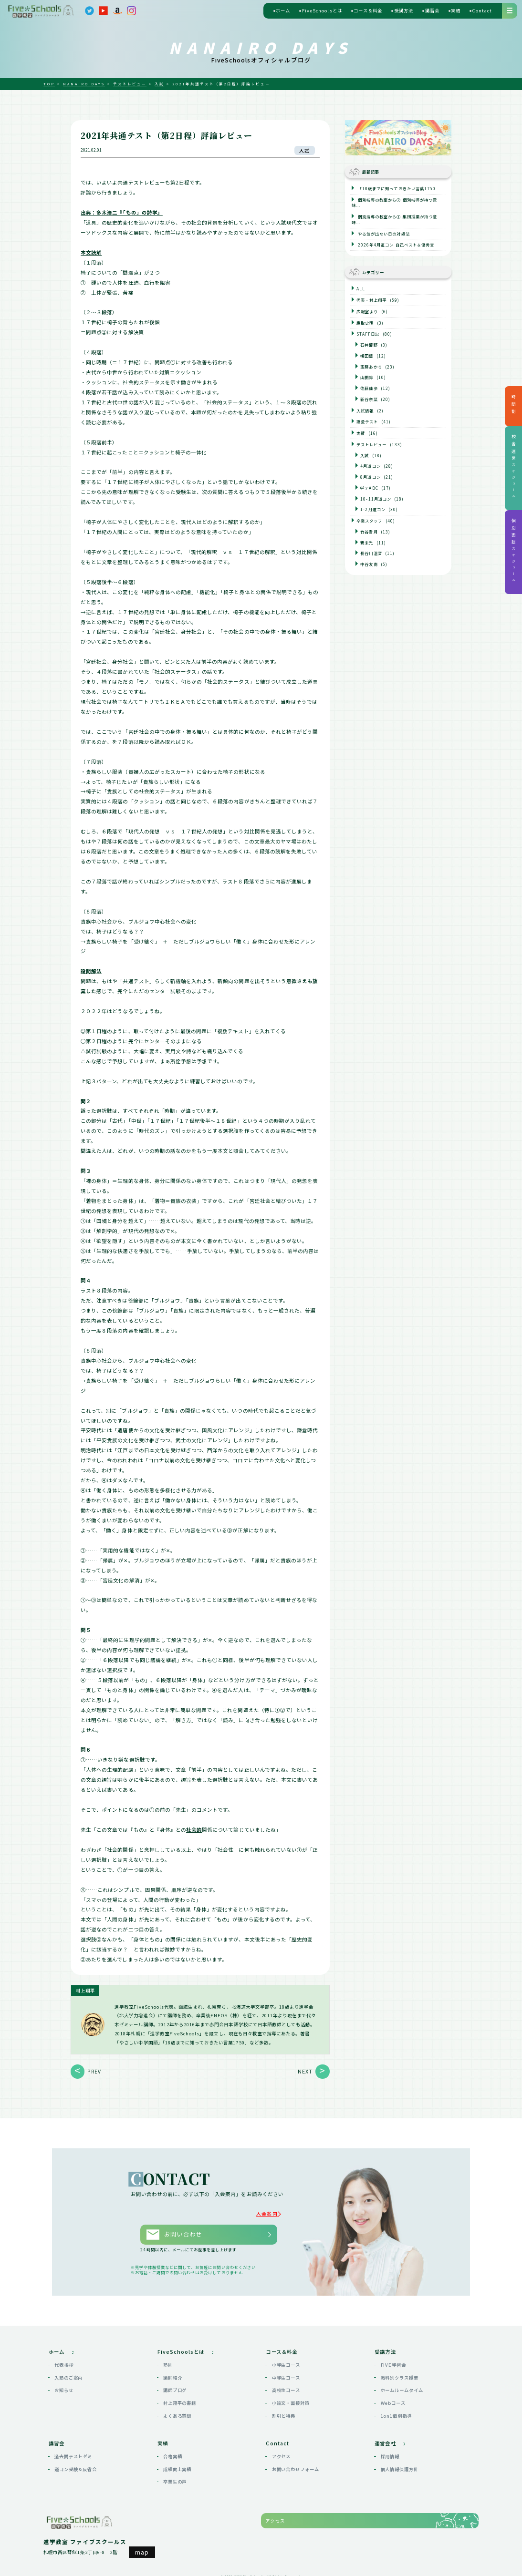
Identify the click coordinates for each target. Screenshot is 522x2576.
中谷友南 (368, 564)
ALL (360, 288)
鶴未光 (366, 542)
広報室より (367, 311)
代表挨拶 (63, 2360)
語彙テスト (367, 421)
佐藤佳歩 (368, 388)
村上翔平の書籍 (180, 2398)
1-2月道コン (372, 509)
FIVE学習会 (394, 2360)
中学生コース (286, 2373)
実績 (360, 433)
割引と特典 (284, 2411)
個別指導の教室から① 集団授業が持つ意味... (394, 219)
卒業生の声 (175, 2477)
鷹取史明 (365, 323)
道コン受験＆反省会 (75, 2465)
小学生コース (286, 2360)
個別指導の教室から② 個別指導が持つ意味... (394, 202)
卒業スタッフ (369, 520)
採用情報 (390, 2452)
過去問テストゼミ (73, 2452)
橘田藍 (366, 356)
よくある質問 (177, 2411)
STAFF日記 (367, 334)
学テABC (369, 488)
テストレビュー (371, 444)
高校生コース (286, 2385)
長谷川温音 (371, 553)
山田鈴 (366, 377)
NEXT (305, 2071)
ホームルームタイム (402, 2385)
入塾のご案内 (68, 2373)
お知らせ (63, 2385)
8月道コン (370, 477)
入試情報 (365, 410)
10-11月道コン (375, 499)
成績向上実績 (177, 2465)
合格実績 (172, 2452)
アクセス (281, 2452)
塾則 (168, 2360)
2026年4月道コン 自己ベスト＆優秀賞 (395, 244)
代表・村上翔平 (371, 300)
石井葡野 (368, 345)
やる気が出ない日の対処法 (383, 233)
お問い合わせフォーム (295, 2465)
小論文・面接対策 (291, 2398)
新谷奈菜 (368, 399)
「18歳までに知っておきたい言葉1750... (398, 188)
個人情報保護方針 (400, 2465)
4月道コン (370, 466)
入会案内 (270, 2213)
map (142, 2548)
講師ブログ (175, 2385)
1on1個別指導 (396, 2411)
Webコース (393, 2398)
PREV (94, 2071)
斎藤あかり (371, 366)
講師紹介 (172, 2373)
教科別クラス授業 (400, 2373)
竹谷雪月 (368, 531)
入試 (305, 150)
